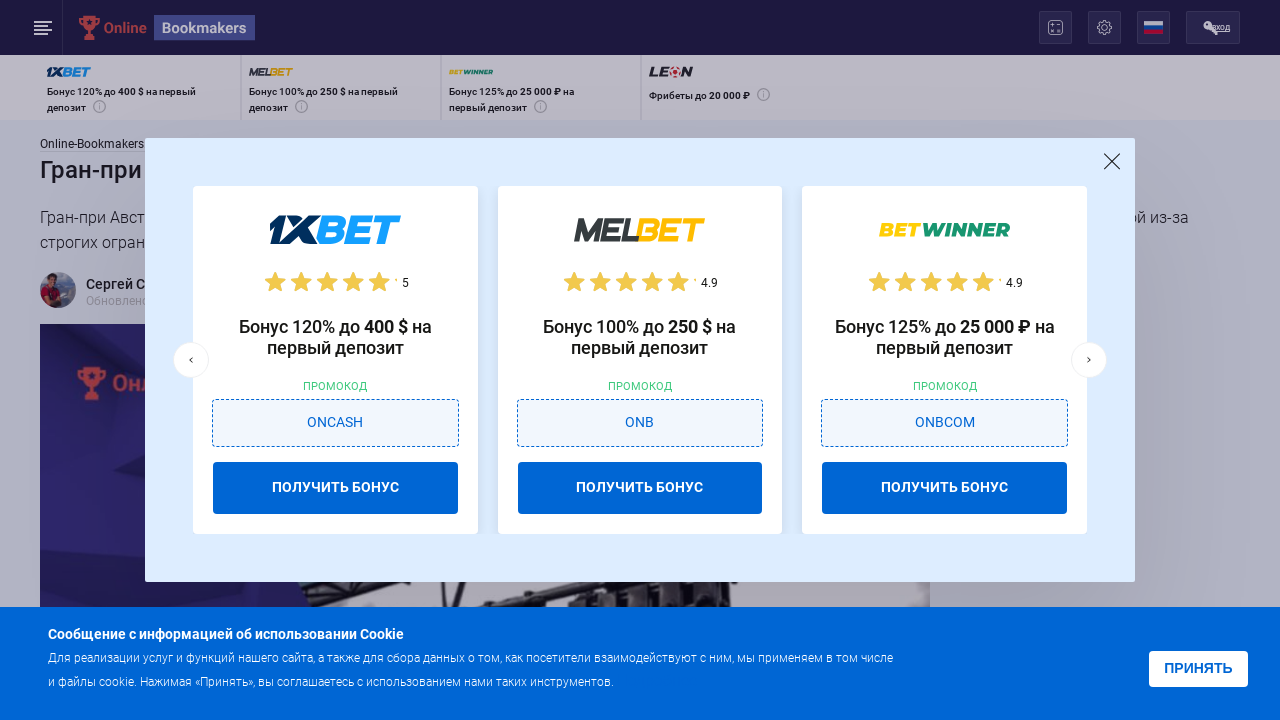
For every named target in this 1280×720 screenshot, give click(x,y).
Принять (1198, 668)
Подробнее (657, 680)
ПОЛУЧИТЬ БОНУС (335, 487)
